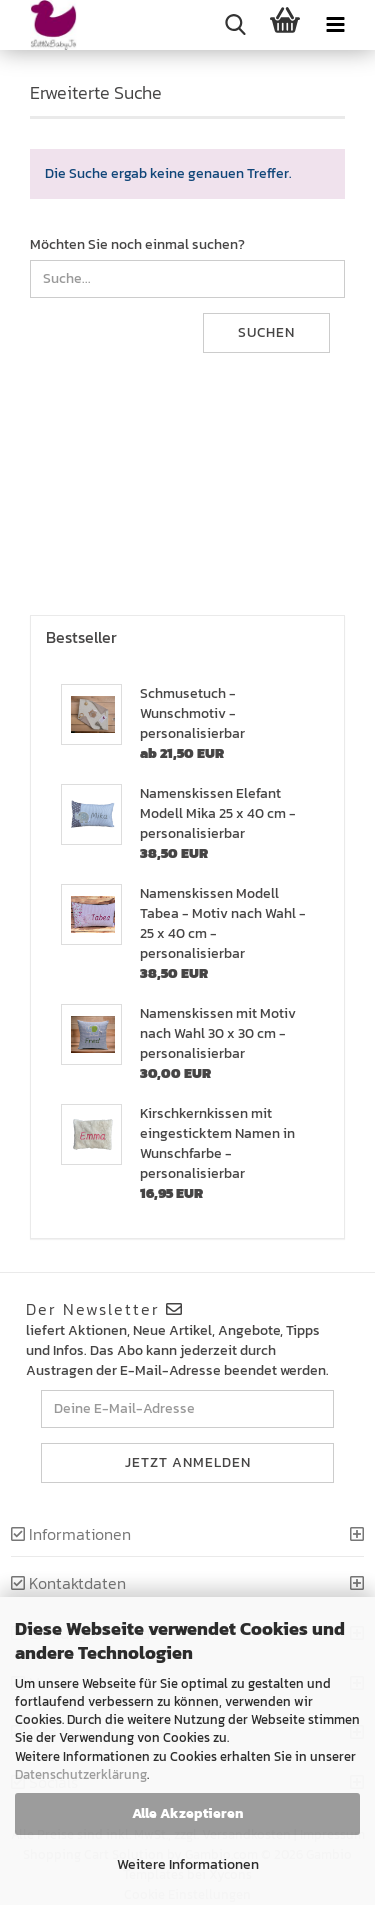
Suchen (266, 332)
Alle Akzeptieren (187, 1813)
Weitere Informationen (188, 1864)
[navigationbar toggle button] (335, 25)
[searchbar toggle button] (235, 25)
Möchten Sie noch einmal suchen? (137, 245)
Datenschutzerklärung (81, 1774)
